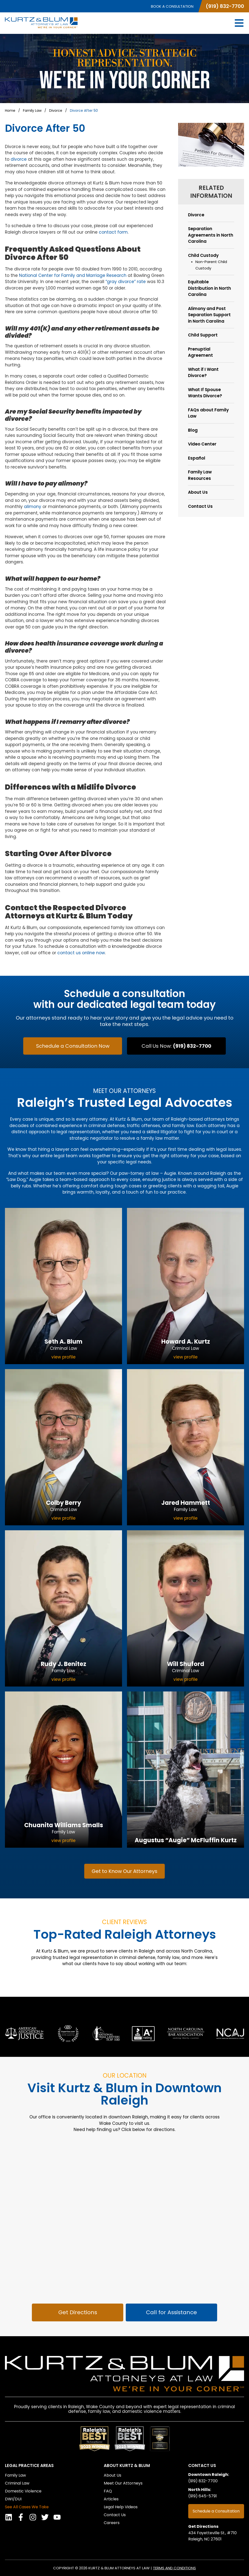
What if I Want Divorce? (203, 372)
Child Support (203, 335)
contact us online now (81, 953)
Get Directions (203, 2526)
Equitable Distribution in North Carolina (209, 288)
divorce (19, 159)
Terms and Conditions (174, 2568)
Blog (193, 430)
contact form (113, 232)
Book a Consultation (172, 6)
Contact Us (200, 506)
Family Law (32, 110)
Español (196, 458)
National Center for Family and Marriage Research (72, 275)
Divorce (55, 110)
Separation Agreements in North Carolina (210, 235)
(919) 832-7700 (225, 6)
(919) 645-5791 (202, 2496)
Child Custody (203, 255)
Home (10, 110)
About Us (198, 492)
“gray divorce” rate (125, 282)
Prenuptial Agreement (200, 352)
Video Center (202, 444)
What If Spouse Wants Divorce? (205, 393)
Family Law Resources (200, 475)
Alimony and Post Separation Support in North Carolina (209, 315)
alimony (32, 507)
